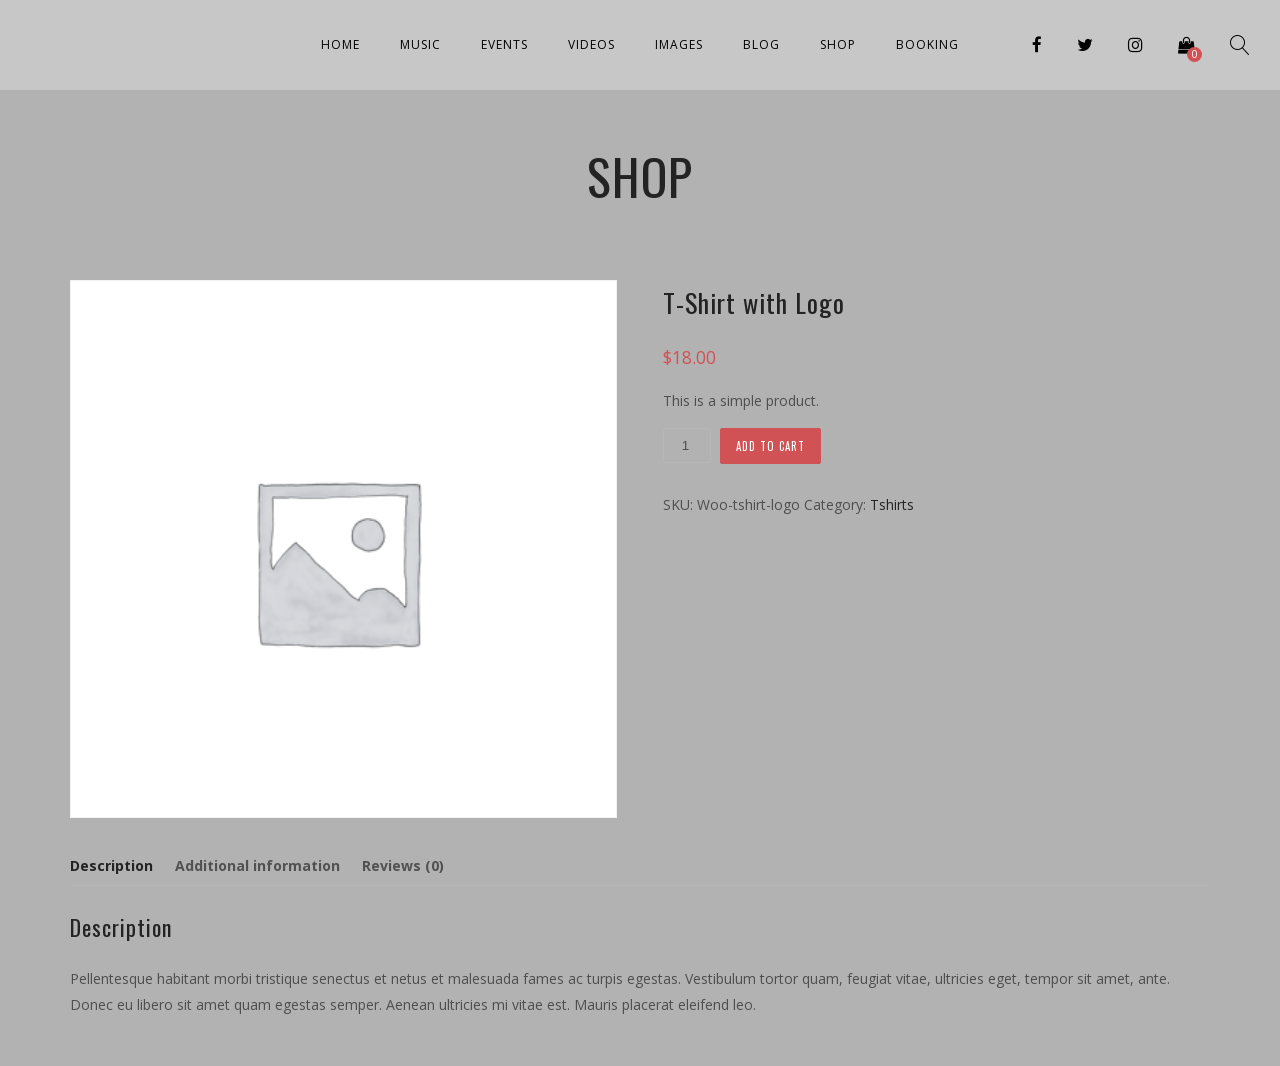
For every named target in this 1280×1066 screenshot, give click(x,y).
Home (340, 44)
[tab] (116, 866)
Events (504, 44)
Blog (761, 44)
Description (111, 865)
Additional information (257, 865)
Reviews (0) (403, 865)
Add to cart (770, 446)
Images (679, 44)
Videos (591, 44)
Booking (927, 44)
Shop (838, 44)
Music (420, 44)
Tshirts (892, 504)
